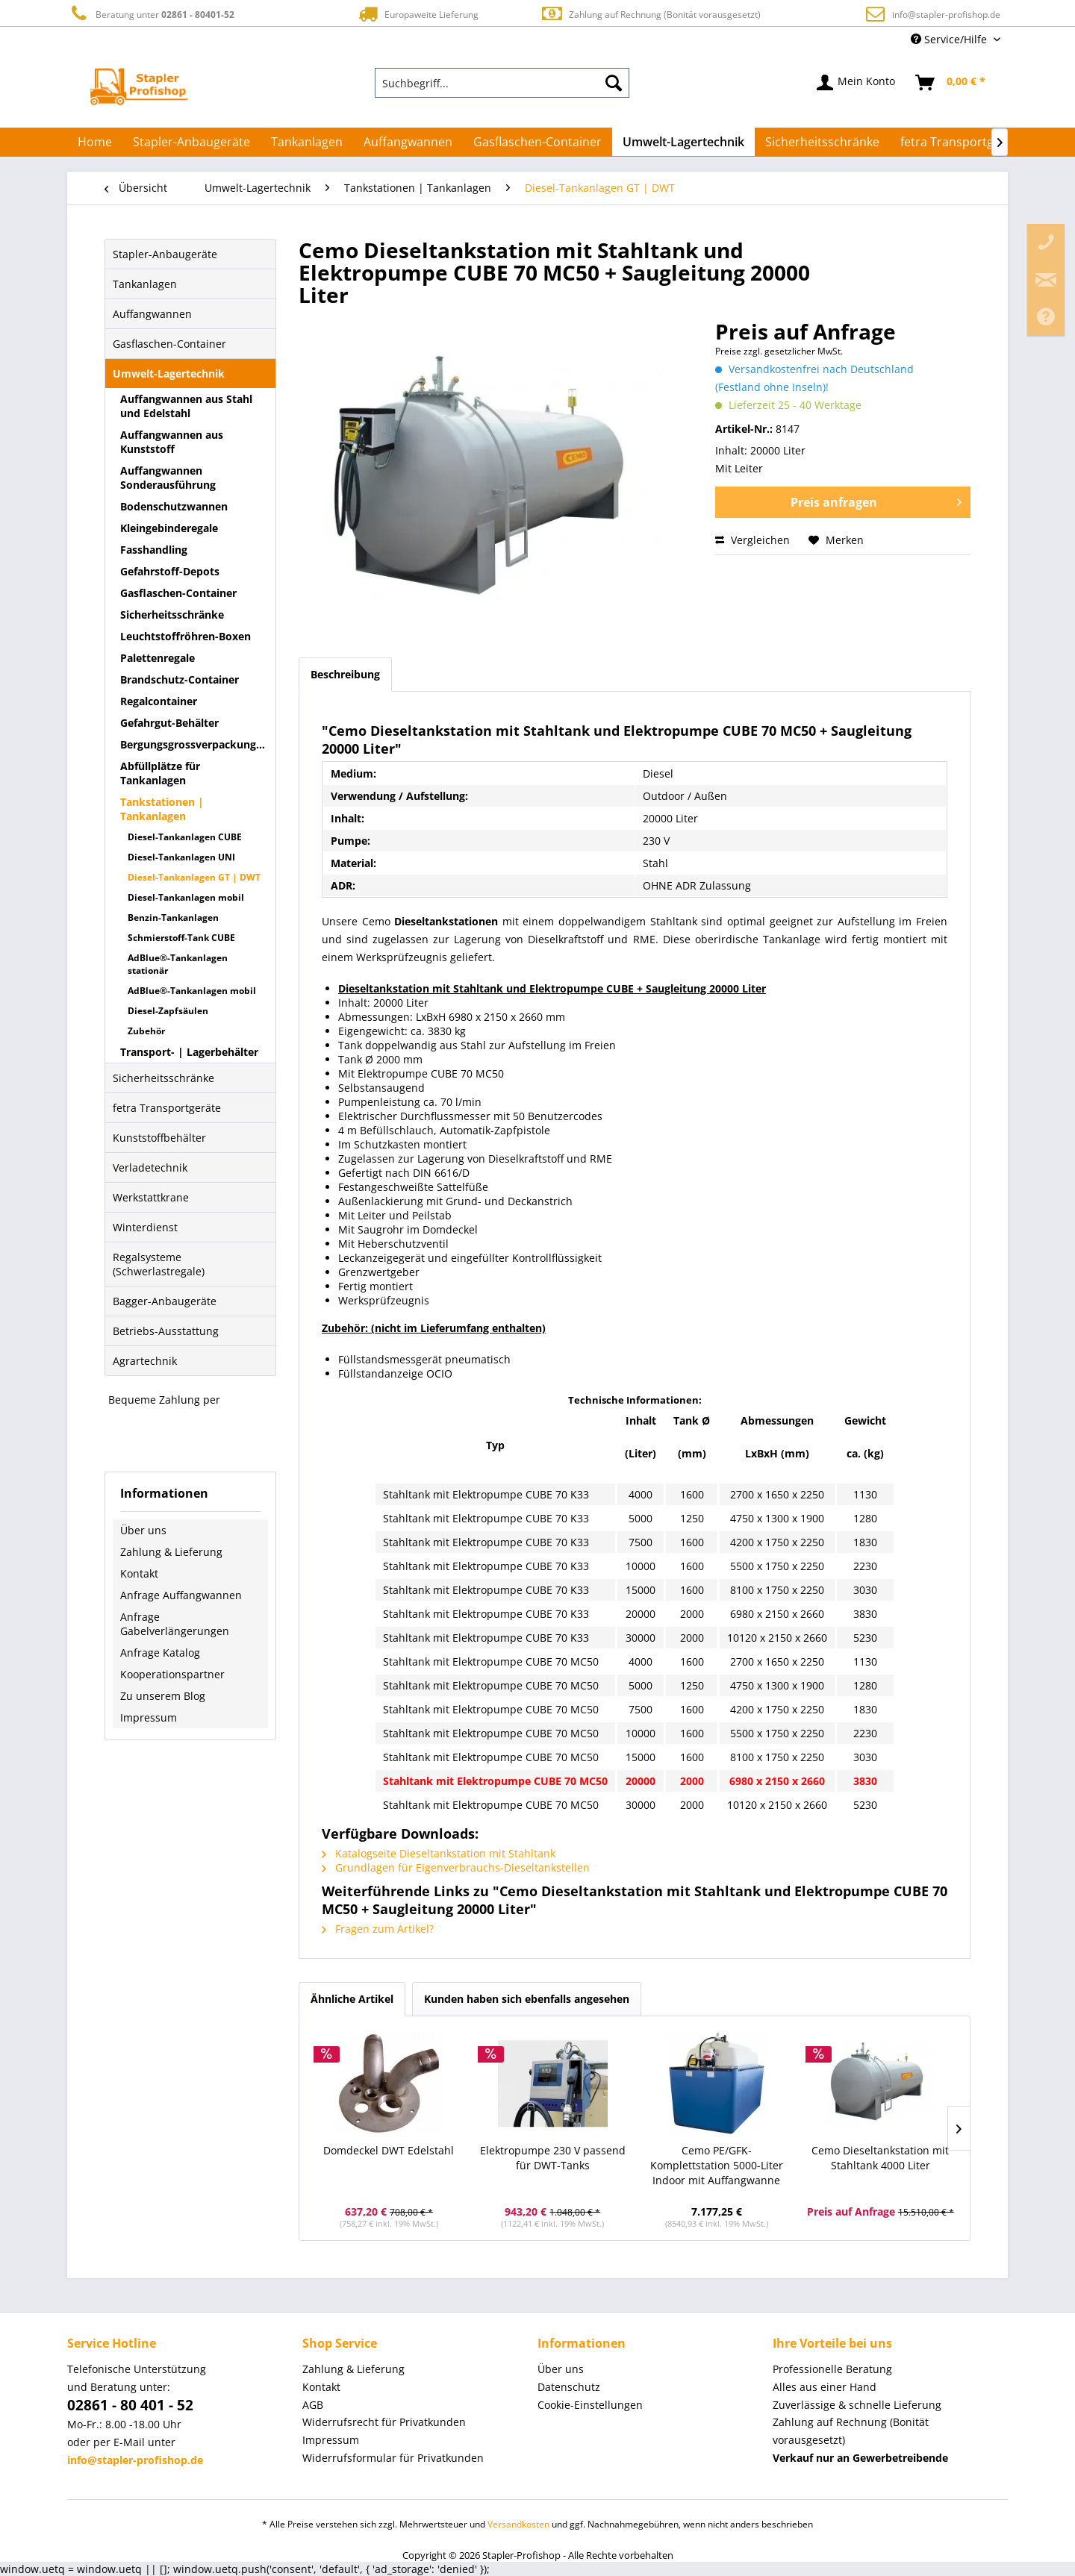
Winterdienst (145, 1227)
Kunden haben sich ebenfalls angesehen (526, 1999)
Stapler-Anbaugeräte (165, 254)
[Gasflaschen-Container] (537, 142)
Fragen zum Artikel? (378, 1929)
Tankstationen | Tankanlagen (162, 809)
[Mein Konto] (857, 83)
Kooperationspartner (172, 1674)
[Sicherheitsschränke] (822, 142)
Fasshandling (153, 550)
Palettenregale (157, 658)
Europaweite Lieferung (417, 13)
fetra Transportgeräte (167, 1108)
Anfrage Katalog (160, 1652)
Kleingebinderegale (169, 528)
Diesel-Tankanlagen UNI (181, 857)
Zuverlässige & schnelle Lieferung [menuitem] (857, 2405)
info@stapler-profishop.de (946, 14)
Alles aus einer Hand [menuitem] (824, 2387)
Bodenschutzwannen (174, 506)
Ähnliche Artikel (352, 1999)
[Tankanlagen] (307, 142)
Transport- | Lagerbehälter (189, 1052)
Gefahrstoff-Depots (169, 571)
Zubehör (146, 1031)
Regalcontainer (158, 701)
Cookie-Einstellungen (590, 2405)
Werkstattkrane (151, 1197)
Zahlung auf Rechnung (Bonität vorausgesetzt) (650, 13)
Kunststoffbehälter (159, 1138)
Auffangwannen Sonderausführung (168, 477)
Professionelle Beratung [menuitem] (832, 2369)
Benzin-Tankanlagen (173, 917)
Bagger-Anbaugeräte (164, 1301)
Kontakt (139, 1573)
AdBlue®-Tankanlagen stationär (178, 964)
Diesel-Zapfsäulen (168, 1010)
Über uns (143, 1530)
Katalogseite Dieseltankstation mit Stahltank (438, 1853)
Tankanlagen (145, 284)
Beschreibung (345, 674)
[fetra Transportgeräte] (962, 142)
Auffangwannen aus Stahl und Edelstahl (186, 406)
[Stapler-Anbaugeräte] (191, 142)
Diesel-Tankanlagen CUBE (185, 837)
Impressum (148, 1717)
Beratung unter (150, 13)
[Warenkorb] (951, 83)
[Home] (94, 142)
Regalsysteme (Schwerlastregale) (159, 1264)
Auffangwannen (152, 314)
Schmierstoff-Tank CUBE (181, 937)
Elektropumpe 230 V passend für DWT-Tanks (553, 2157)
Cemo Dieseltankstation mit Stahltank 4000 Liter (880, 2157)
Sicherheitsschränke (172, 614)
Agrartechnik (145, 1361)
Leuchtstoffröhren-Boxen (185, 636)
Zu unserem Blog (162, 1696)
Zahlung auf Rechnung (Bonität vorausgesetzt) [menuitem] (851, 2431)
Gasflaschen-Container (169, 344)
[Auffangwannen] (408, 142)
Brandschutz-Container (179, 679)
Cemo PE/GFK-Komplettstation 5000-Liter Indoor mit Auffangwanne (716, 2165)
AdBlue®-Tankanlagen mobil (192, 990)
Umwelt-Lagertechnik (169, 373)
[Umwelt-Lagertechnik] (683, 142)
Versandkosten (518, 2524)
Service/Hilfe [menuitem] (950, 39)
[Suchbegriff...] (502, 83)
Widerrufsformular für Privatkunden (393, 2458)
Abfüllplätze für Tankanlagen (160, 773)
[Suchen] (613, 83)
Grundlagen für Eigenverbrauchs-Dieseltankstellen (456, 1867)
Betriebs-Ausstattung (166, 1331)
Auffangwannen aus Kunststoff (171, 442)
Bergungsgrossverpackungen (194, 744)
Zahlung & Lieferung (171, 1552)
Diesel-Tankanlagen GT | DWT (194, 877)
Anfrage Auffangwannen (181, 1595)
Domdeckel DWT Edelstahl (388, 2150)
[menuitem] (502, 83)
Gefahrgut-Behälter (169, 723)
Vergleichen (752, 540)
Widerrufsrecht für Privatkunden (384, 2422)
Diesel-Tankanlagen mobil (186, 897)
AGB (312, 2405)
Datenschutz (569, 2387)
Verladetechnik (150, 1167)
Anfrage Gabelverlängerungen (174, 1624)
